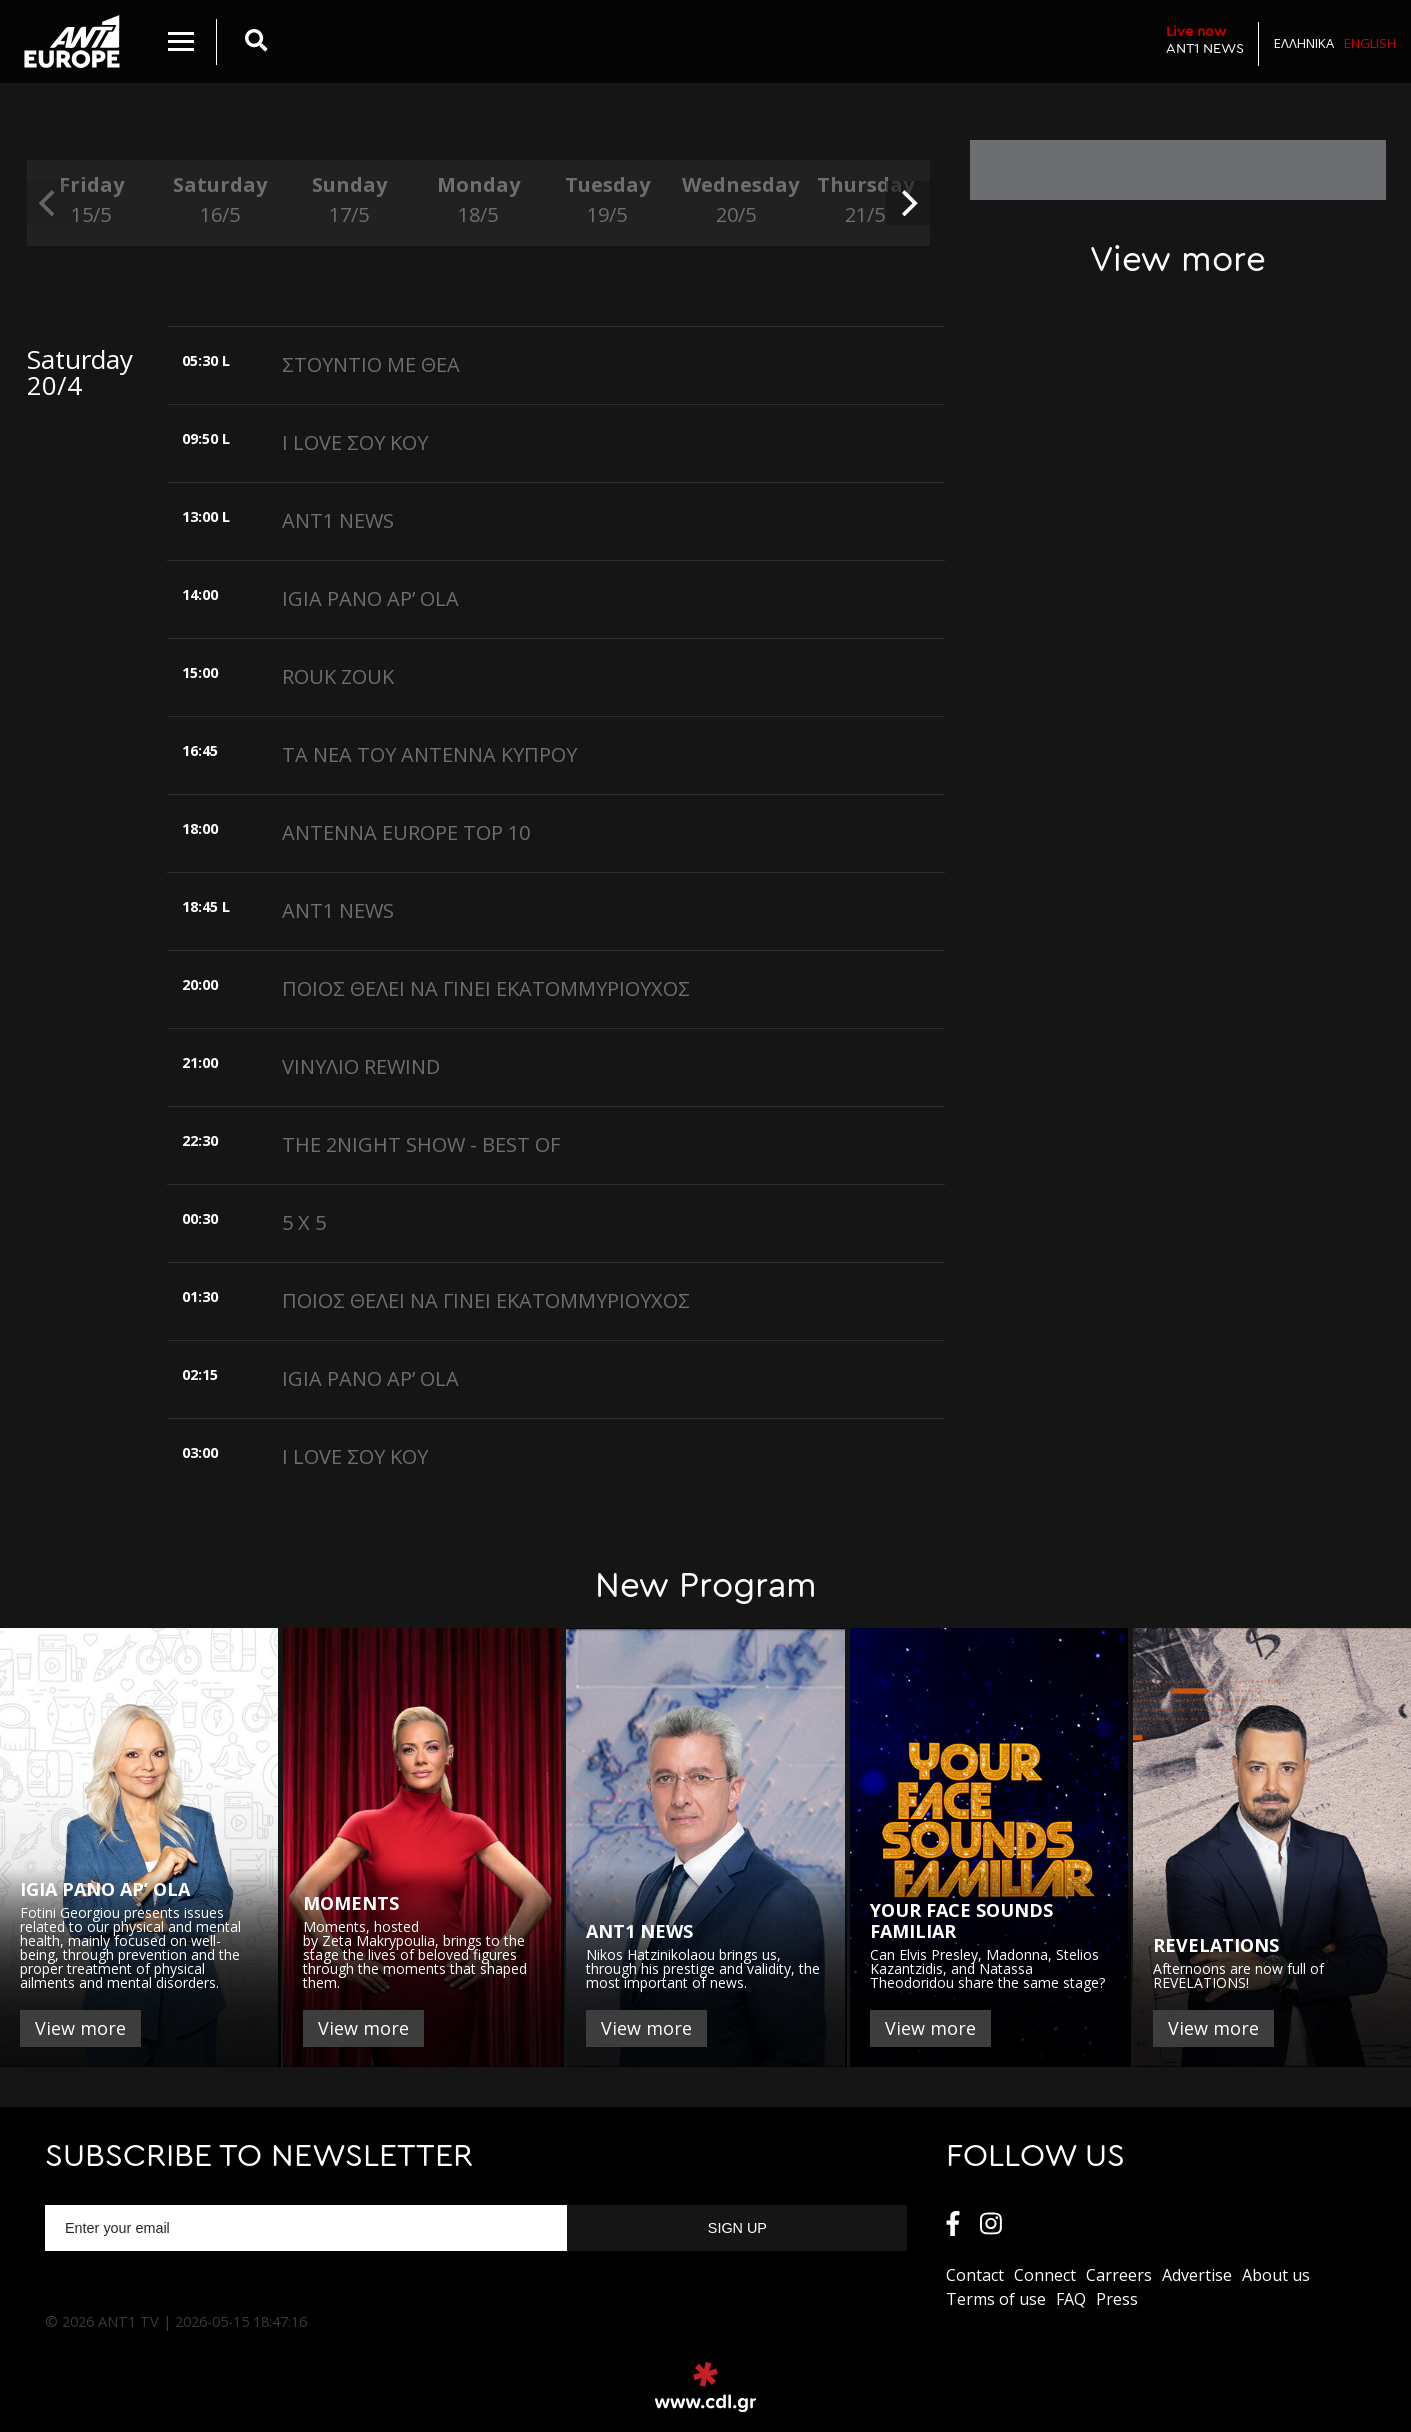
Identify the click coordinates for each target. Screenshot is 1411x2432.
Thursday (865, 200)
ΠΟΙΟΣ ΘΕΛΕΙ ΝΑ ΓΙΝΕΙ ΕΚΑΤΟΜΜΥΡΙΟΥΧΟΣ (486, 988)
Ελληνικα (1304, 43)
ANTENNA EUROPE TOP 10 (406, 832)
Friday (91, 200)
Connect (1045, 2275)
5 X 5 (304, 1222)
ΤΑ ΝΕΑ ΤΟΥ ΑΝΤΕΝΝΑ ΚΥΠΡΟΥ (429, 754)
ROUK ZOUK (338, 676)
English (1370, 43)
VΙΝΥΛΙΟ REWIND (361, 1066)
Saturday (220, 200)
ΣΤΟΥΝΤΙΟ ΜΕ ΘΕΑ (371, 364)
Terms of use (996, 2299)
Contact (975, 2275)
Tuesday (607, 200)
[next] (908, 203)
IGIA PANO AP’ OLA (370, 598)
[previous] (49, 203)
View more (80, 2028)
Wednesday (736, 200)
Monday (478, 200)
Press (1117, 2299)
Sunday (349, 200)
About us (1276, 2275)
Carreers (1119, 2275)
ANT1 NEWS (1205, 39)
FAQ (1071, 2299)
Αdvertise (1197, 2275)
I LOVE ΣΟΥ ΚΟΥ (355, 442)
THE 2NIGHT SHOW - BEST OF (421, 1144)
